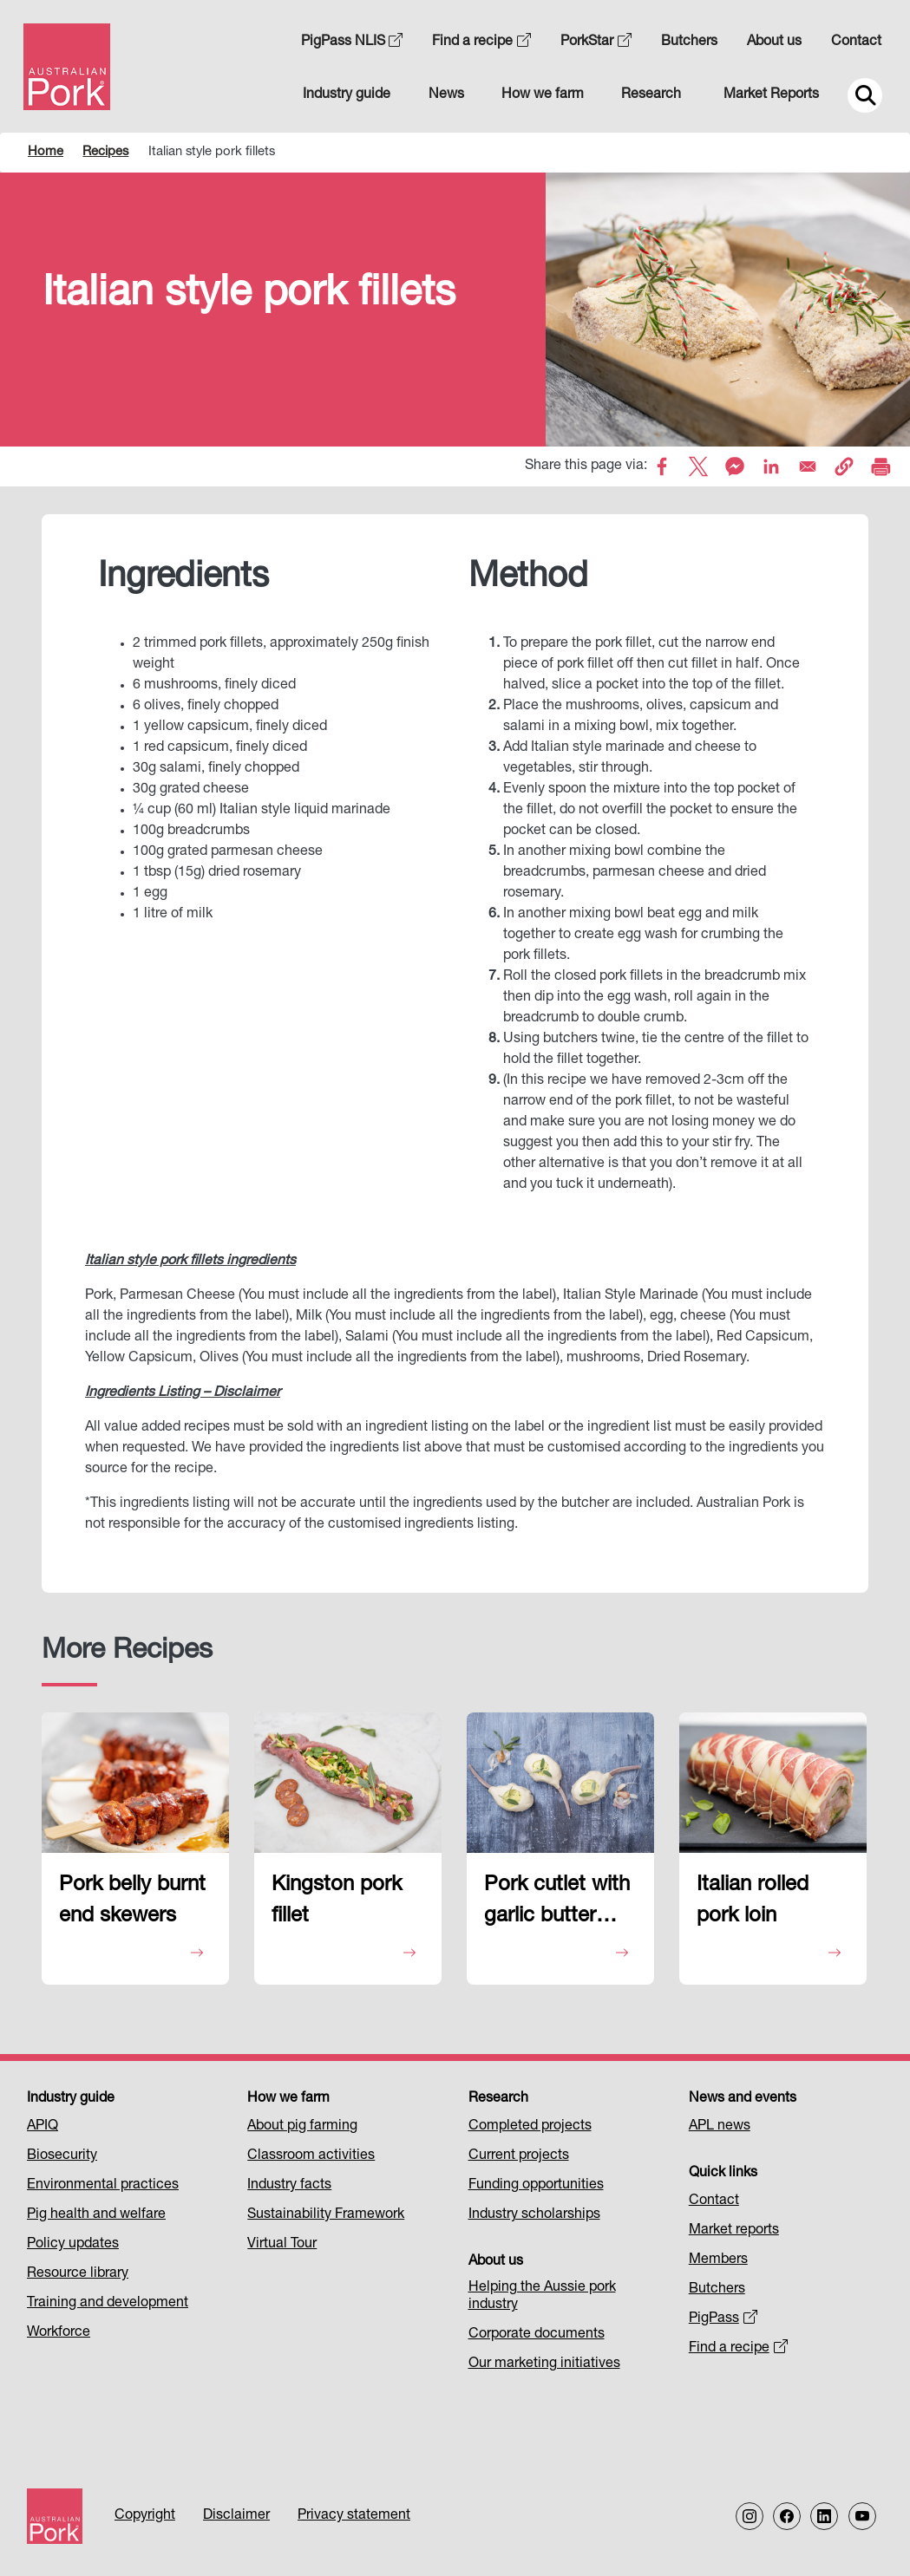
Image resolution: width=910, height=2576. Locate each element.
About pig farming (302, 2127)
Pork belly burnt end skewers (132, 1901)
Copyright (145, 2516)
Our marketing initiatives (544, 2364)
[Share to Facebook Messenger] (735, 466)
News (446, 95)
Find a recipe (481, 42)
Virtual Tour (282, 2245)
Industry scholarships (534, 2215)
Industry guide (346, 95)
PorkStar (596, 42)
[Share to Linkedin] (771, 466)
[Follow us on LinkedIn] (824, 2516)
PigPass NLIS (352, 42)
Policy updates (73, 2245)
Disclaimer (236, 2516)
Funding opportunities (536, 2186)
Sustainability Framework (325, 2215)
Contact (856, 42)
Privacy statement (354, 2516)
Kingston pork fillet (337, 1901)
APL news (719, 2127)
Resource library (77, 2274)
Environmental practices (103, 2186)
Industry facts (289, 2186)
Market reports (734, 2231)
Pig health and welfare (96, 2215)
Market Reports (771, 95)
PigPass (723, 2319)
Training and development (107, 2304)
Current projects (518, 2156)
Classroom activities (311, 2156)
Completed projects (530, 2127)
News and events (742, 2099)
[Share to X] (698, 466)
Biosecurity (62, 2156)
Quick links (723, 2174)
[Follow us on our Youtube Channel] (862, 2516)
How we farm (542, 95)
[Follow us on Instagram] (749, 2516)
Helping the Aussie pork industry (542, 2296)
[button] (844, 466)
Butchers (689, 42)
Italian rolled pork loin (753, 1901)
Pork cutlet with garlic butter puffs (557, 1904)
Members (718, 2260)
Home (45, 152)
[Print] (880, 466)
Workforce (58, 2333)
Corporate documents (536, 2335)
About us (774, 42)
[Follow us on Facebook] (787, 2516)
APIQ (42, 2127)
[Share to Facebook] (662, 466)
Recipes (105, 152)
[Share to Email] (808, 466)
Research (651, 95)
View (132, 1953)
